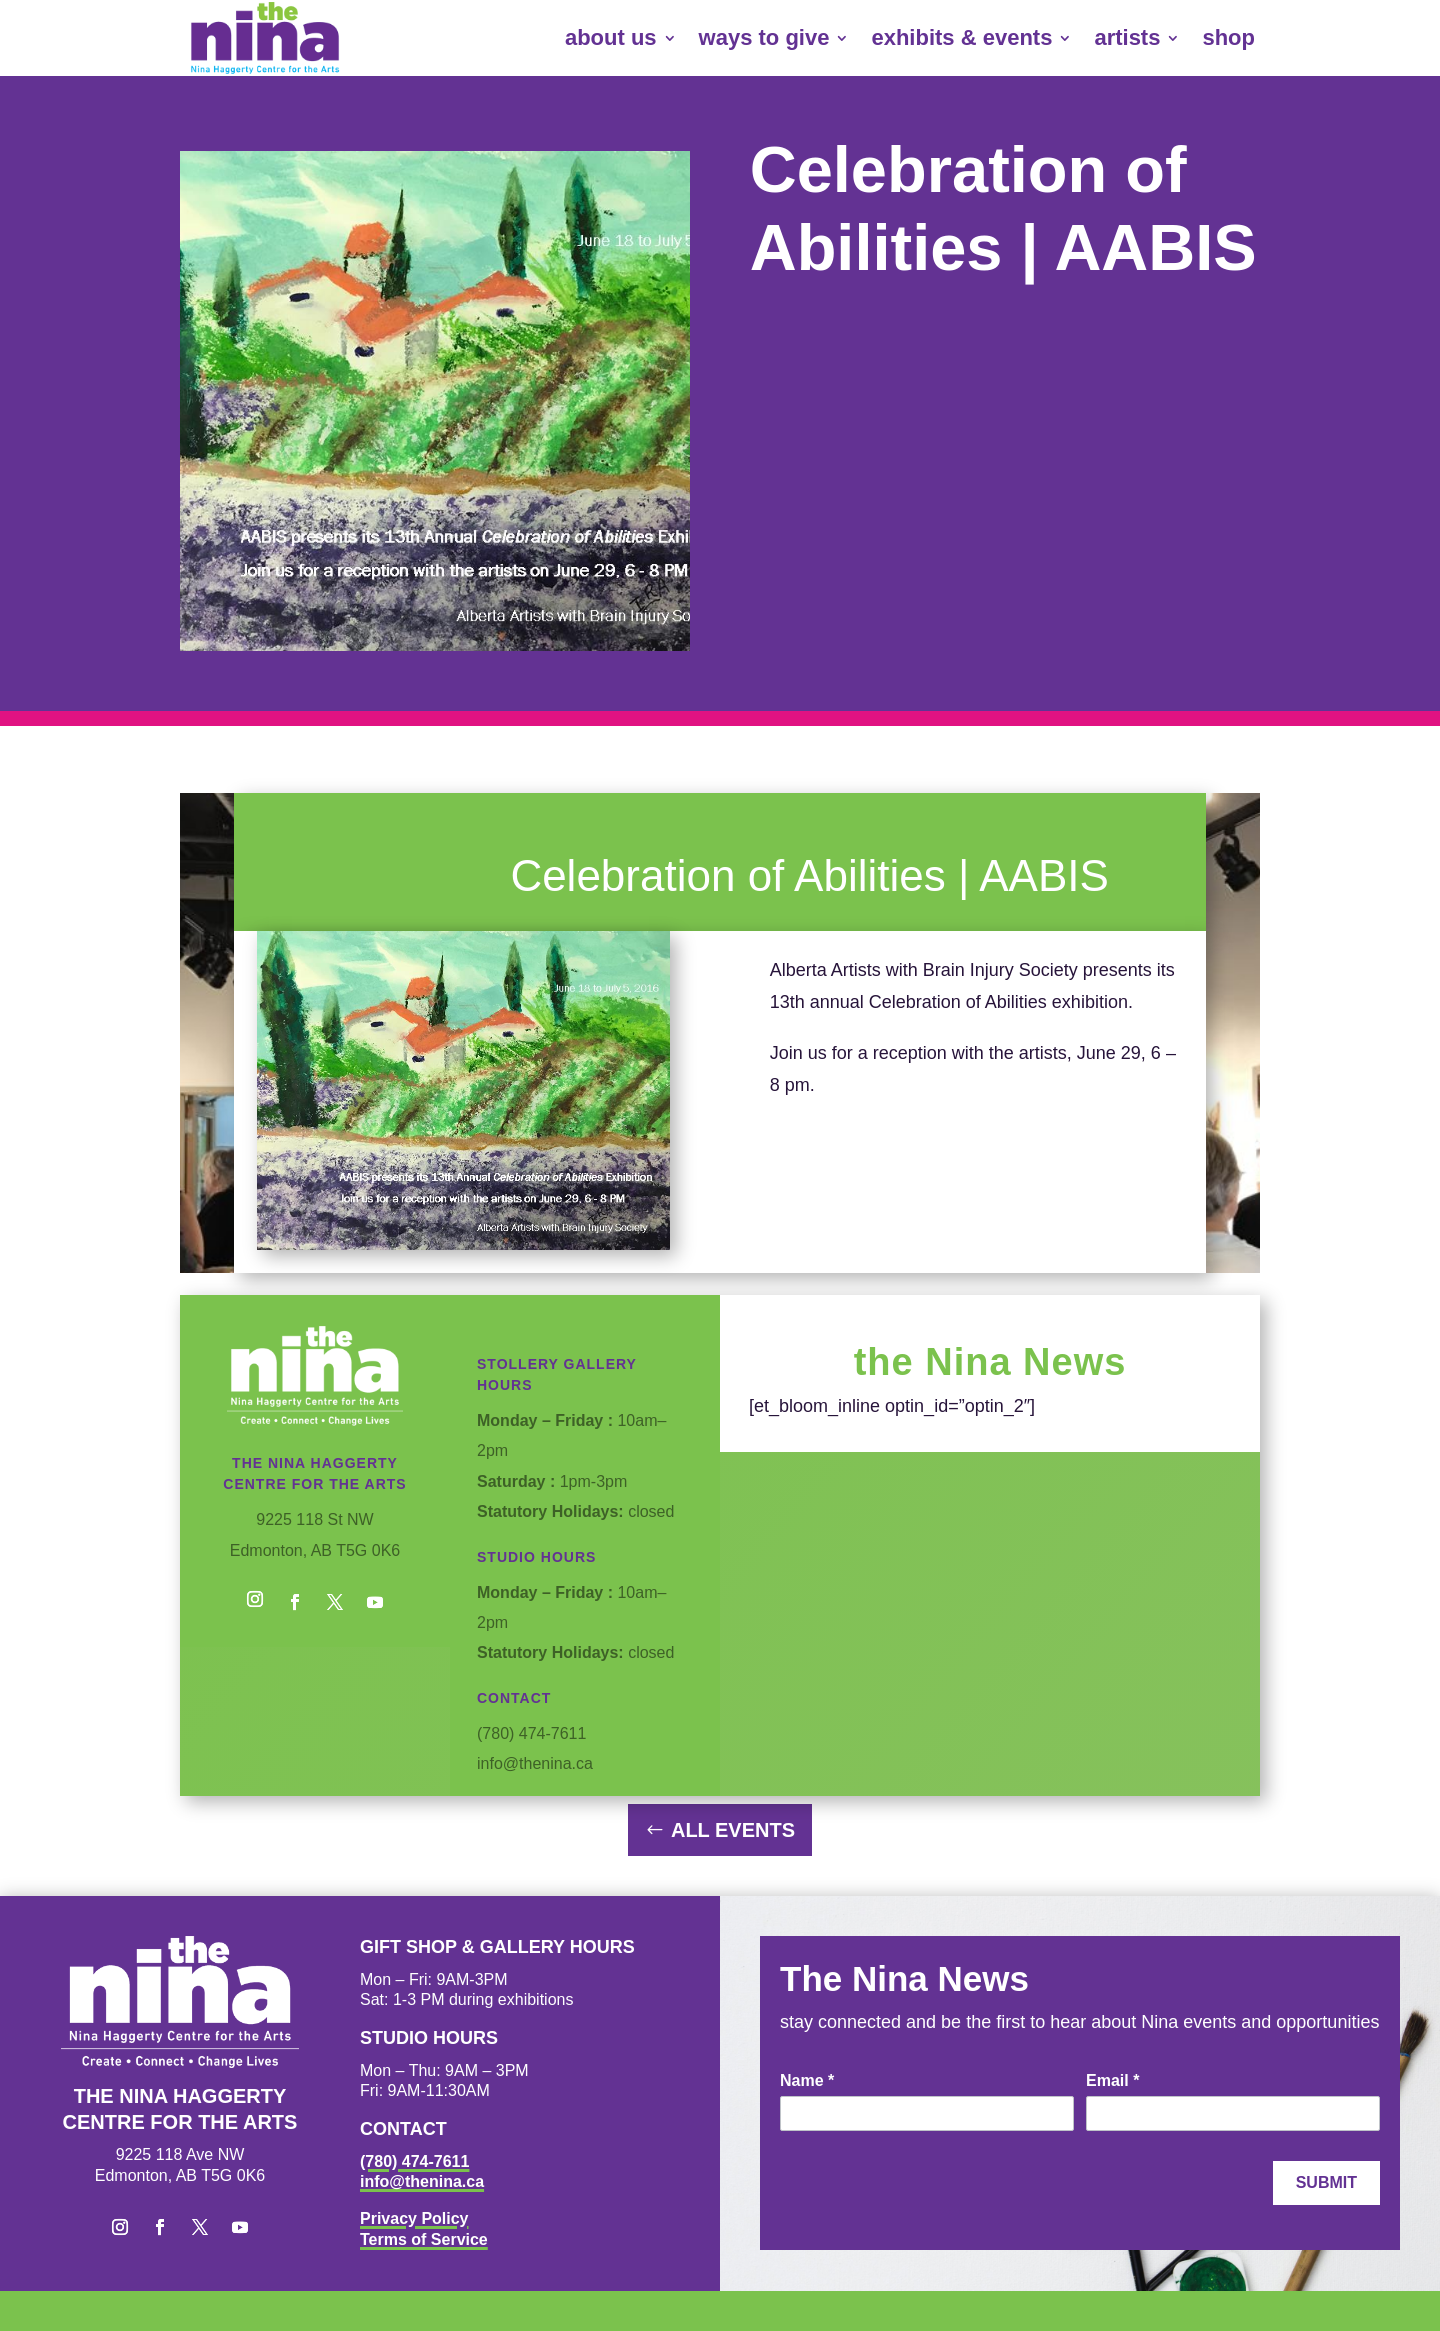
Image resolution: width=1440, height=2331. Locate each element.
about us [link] (611, 37)
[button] (255, 1602)
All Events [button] (733, 1830)
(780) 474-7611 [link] (414, 2161)
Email (1112, 2080)
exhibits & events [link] (961, 37)
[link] (265, 38)
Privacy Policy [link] (414, 2218)
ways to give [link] (764, 37)
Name (807, 2080)
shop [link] (1228, 37)
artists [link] (1127, 37)
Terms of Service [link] (424, 2239)
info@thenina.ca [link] (422, 2181)
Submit (1326, 2182)
